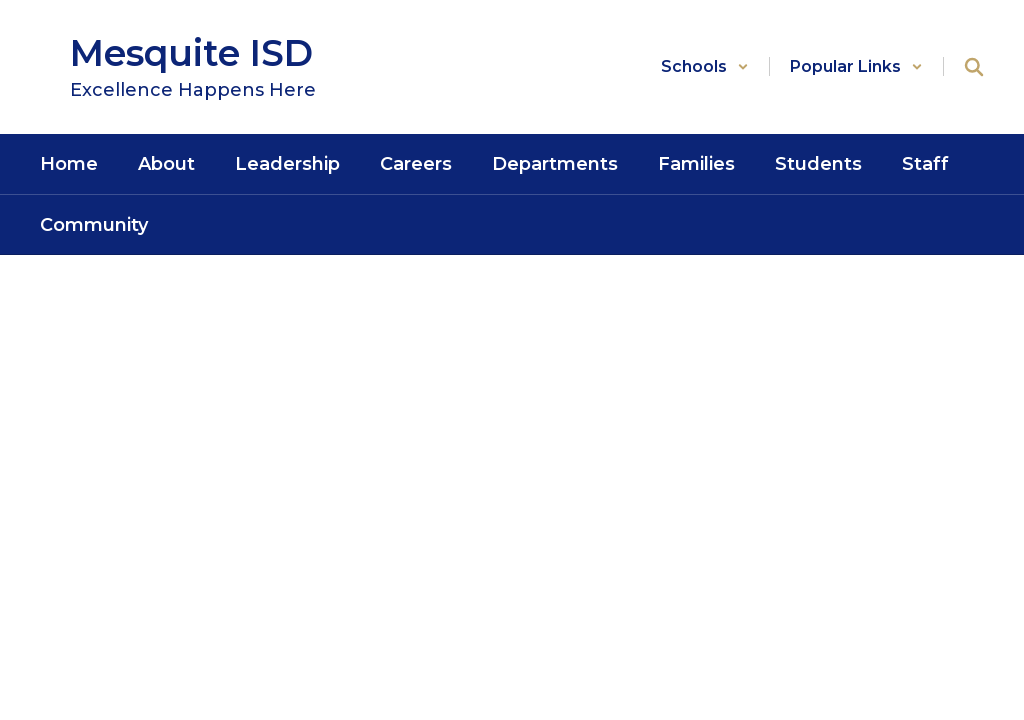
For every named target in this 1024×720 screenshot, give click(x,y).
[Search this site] (974, 67)
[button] (705, 66)
